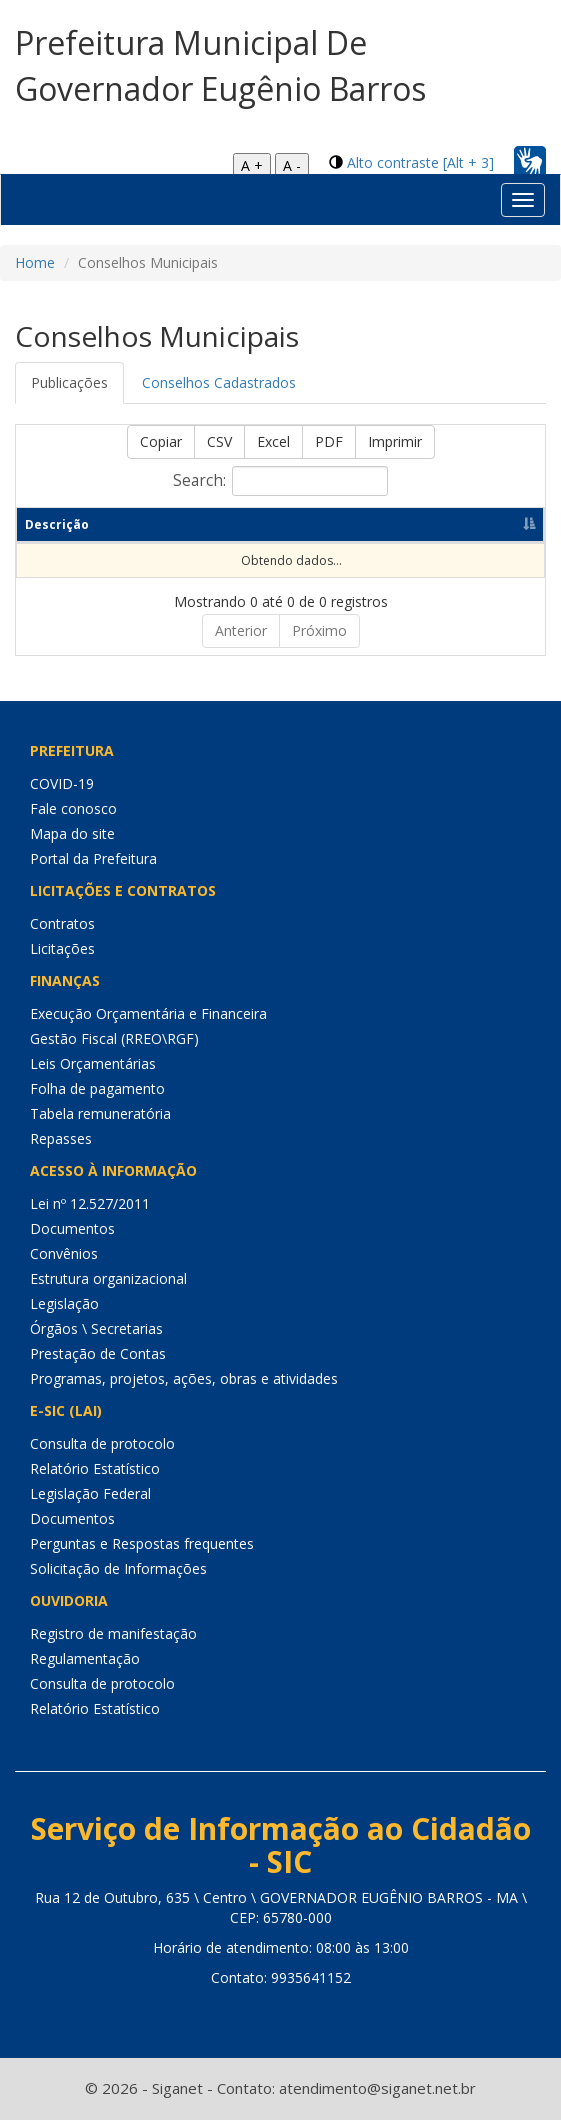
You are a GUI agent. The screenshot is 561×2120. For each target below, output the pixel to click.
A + (252, 165)
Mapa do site (72, 833)
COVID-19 (62, 783)
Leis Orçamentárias (93, 1063)
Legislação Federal (90, 1493)
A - (292, 165)
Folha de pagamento (97, 1088)
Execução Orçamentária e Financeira (148, 1013)
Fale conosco (73, 808)
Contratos (62, 923)
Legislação (64, 1303)
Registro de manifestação (113, 1633)
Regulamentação (85, 1658)
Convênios (64, 1253)
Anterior (241, 630)
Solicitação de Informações (118, 1568)
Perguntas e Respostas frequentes (142, 1543)
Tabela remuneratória (100, 1113)
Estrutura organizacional (108, 1278)
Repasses (61, 1138)
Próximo (319, 630)
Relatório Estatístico (95, 1468)
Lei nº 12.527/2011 (90, 1203)
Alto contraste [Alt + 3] (420, 162)
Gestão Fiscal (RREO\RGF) (114, 1038)
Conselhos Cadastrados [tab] (219, 382)
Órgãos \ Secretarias (96, 1328)
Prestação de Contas (98, 1353)
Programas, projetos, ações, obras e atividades (184, 1378)
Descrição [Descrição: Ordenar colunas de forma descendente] (57, 524)
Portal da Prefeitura (93, 858)
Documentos (72, 1228)
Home (35, 262)
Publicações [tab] (69, 382)
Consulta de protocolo (102, 1443)
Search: (280, 481)
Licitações (62, 948)
